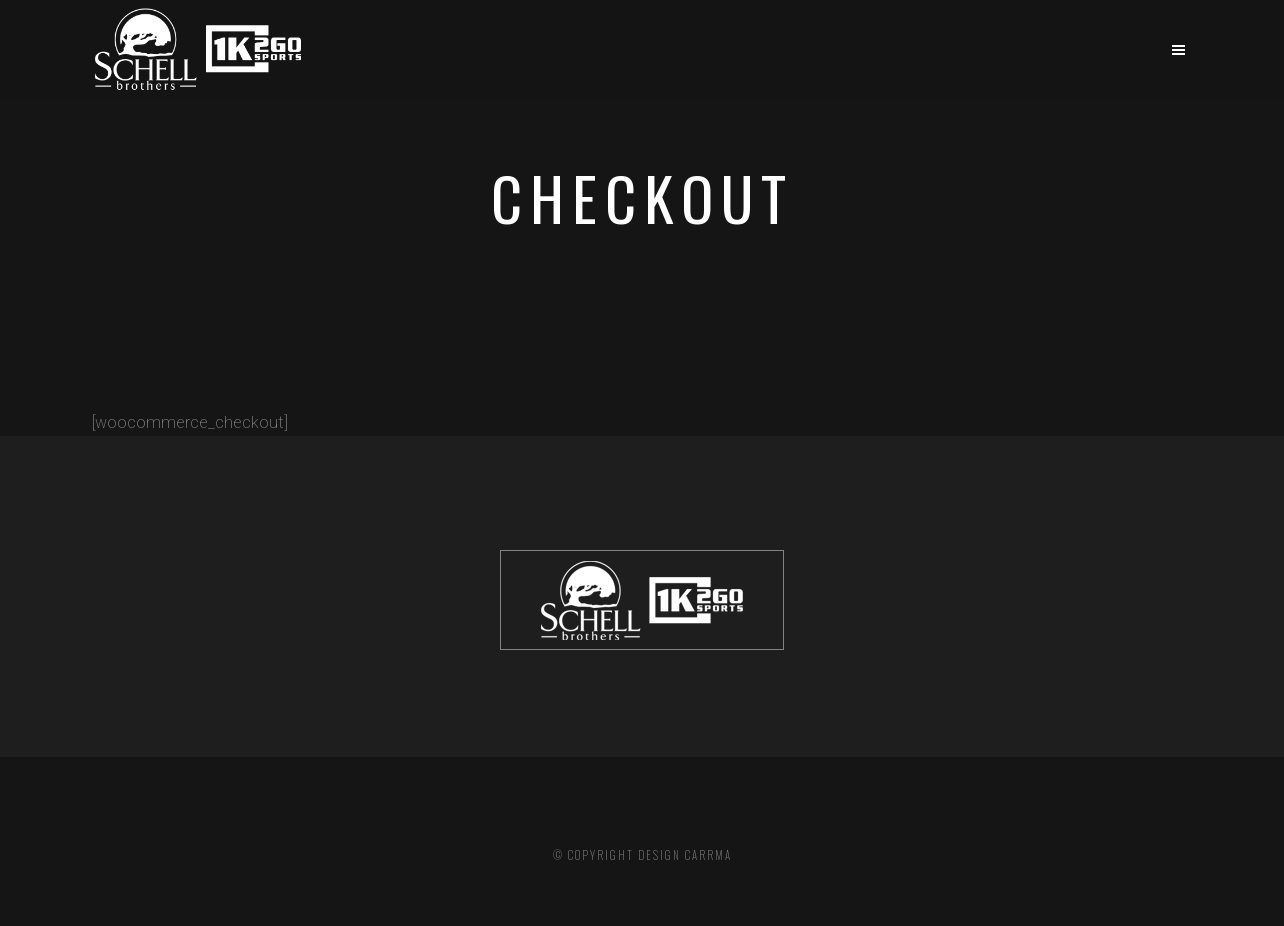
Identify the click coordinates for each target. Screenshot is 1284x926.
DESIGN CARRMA (685, 855)
